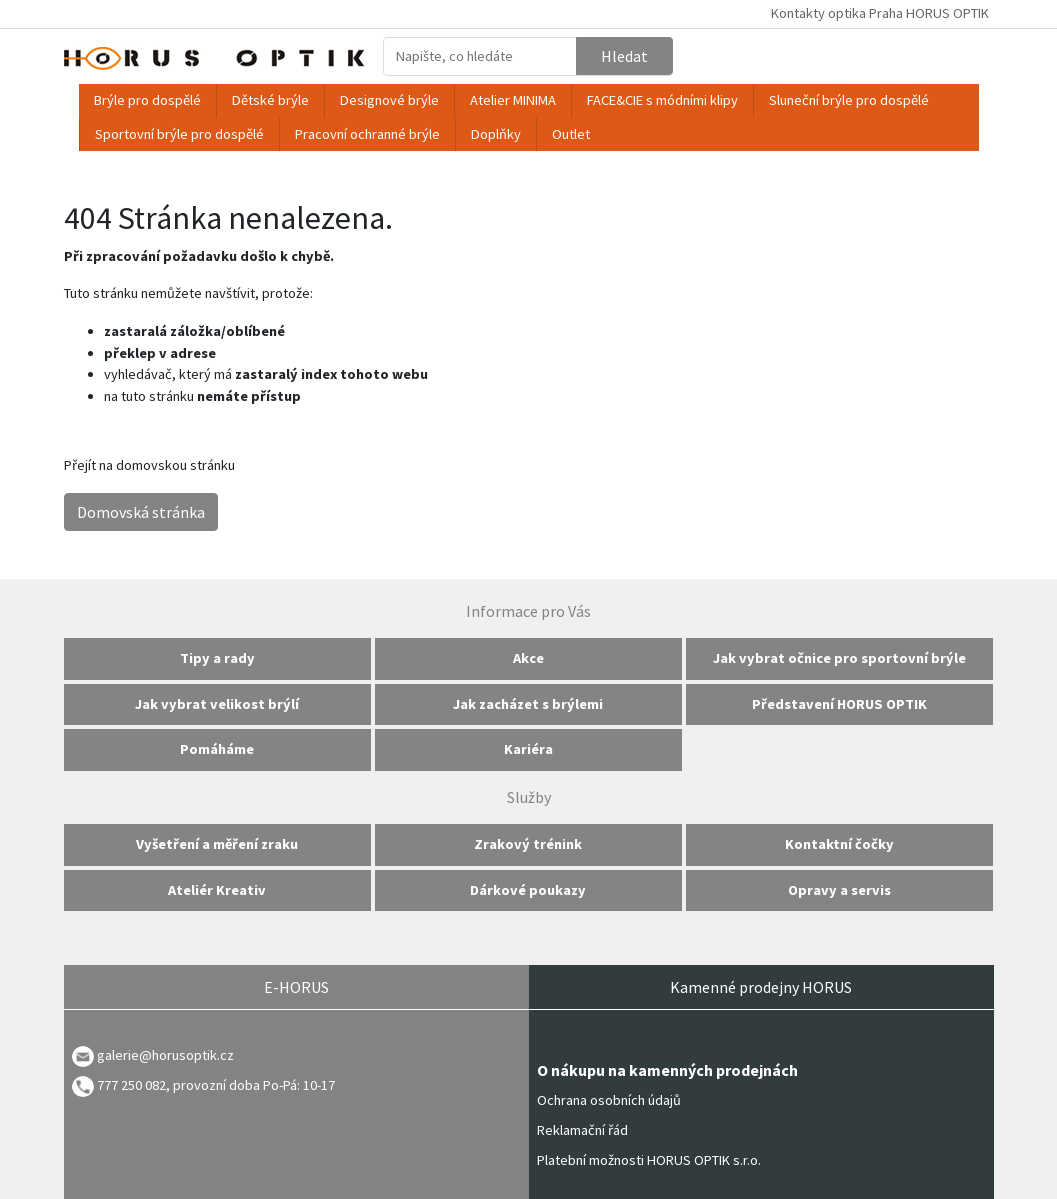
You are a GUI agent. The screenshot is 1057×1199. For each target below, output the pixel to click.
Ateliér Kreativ (217, 890)
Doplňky (496, 134)
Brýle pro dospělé (147, 100)
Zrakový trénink (528, 844)
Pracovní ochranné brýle (367, 134)
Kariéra (528, 749)
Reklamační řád (582, 1130)
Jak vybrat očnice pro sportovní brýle (839, 658)
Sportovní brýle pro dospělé (179, 134)
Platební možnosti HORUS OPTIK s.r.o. (649, 1160)
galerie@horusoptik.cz (165, 1055)
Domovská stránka (141, 512)
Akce (528, 658)
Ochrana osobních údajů (609, 1100)
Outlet (571, 134)
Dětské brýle (270, 100)
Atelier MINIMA (513, 100)
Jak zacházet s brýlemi (528, 704)
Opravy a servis (839, 890)
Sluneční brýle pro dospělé (849, 100)
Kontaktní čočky (839, 844)
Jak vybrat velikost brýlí (217, 704)
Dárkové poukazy (528, 890)
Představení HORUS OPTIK (839, 704)
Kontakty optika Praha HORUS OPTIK (880, 13)
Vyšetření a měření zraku (217, 844)
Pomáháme (217, 749)
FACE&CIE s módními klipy (662, 100)
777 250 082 (119, 1085)
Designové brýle (389, 100)
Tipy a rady (217, 658)
